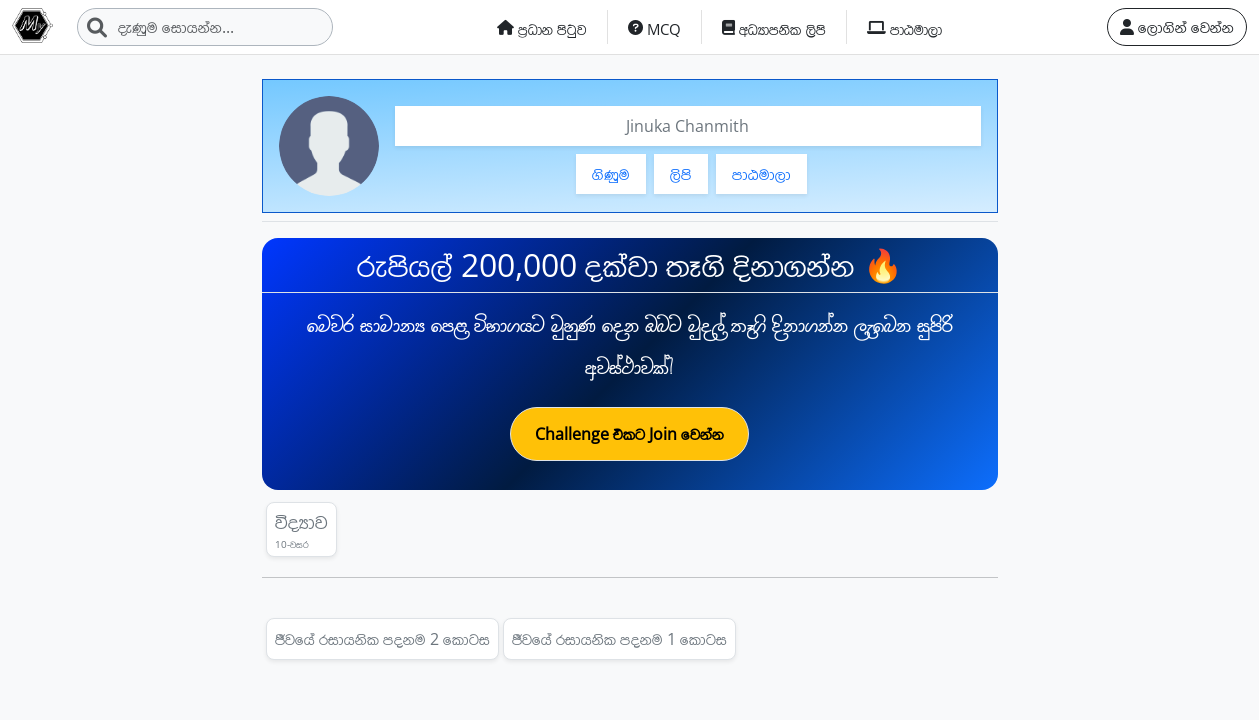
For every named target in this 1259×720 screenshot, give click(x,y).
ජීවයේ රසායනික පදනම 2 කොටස (382, 639)
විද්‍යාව (301, 530)
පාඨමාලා (761, 174)
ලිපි (681, 174)
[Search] (205, 27)
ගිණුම (611, 174)
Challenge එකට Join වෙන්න (629, 434)
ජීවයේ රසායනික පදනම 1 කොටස (619, 639)
